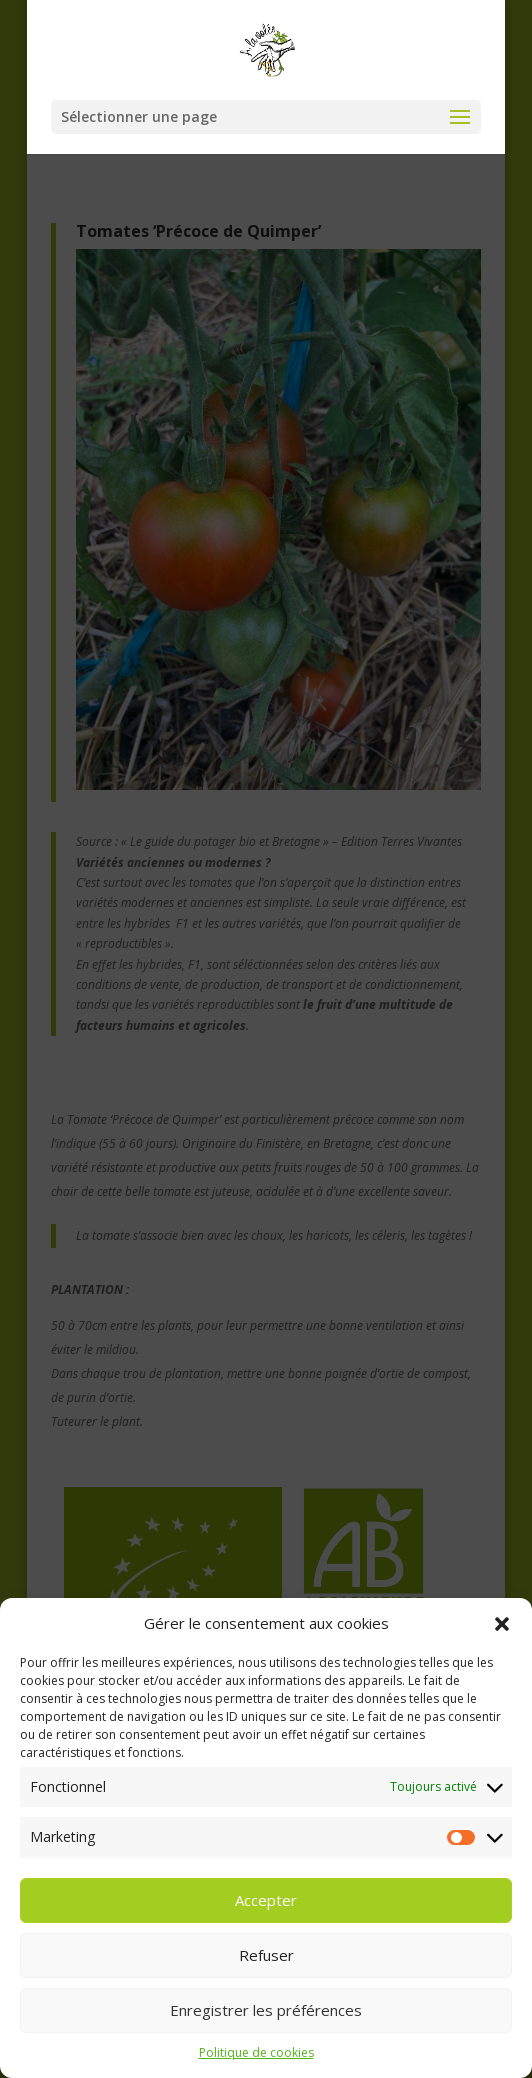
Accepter (266, 1917)
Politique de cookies (256, 2069)
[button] (502, 1641)
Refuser (266, 1972)
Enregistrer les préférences (266, 2027)
